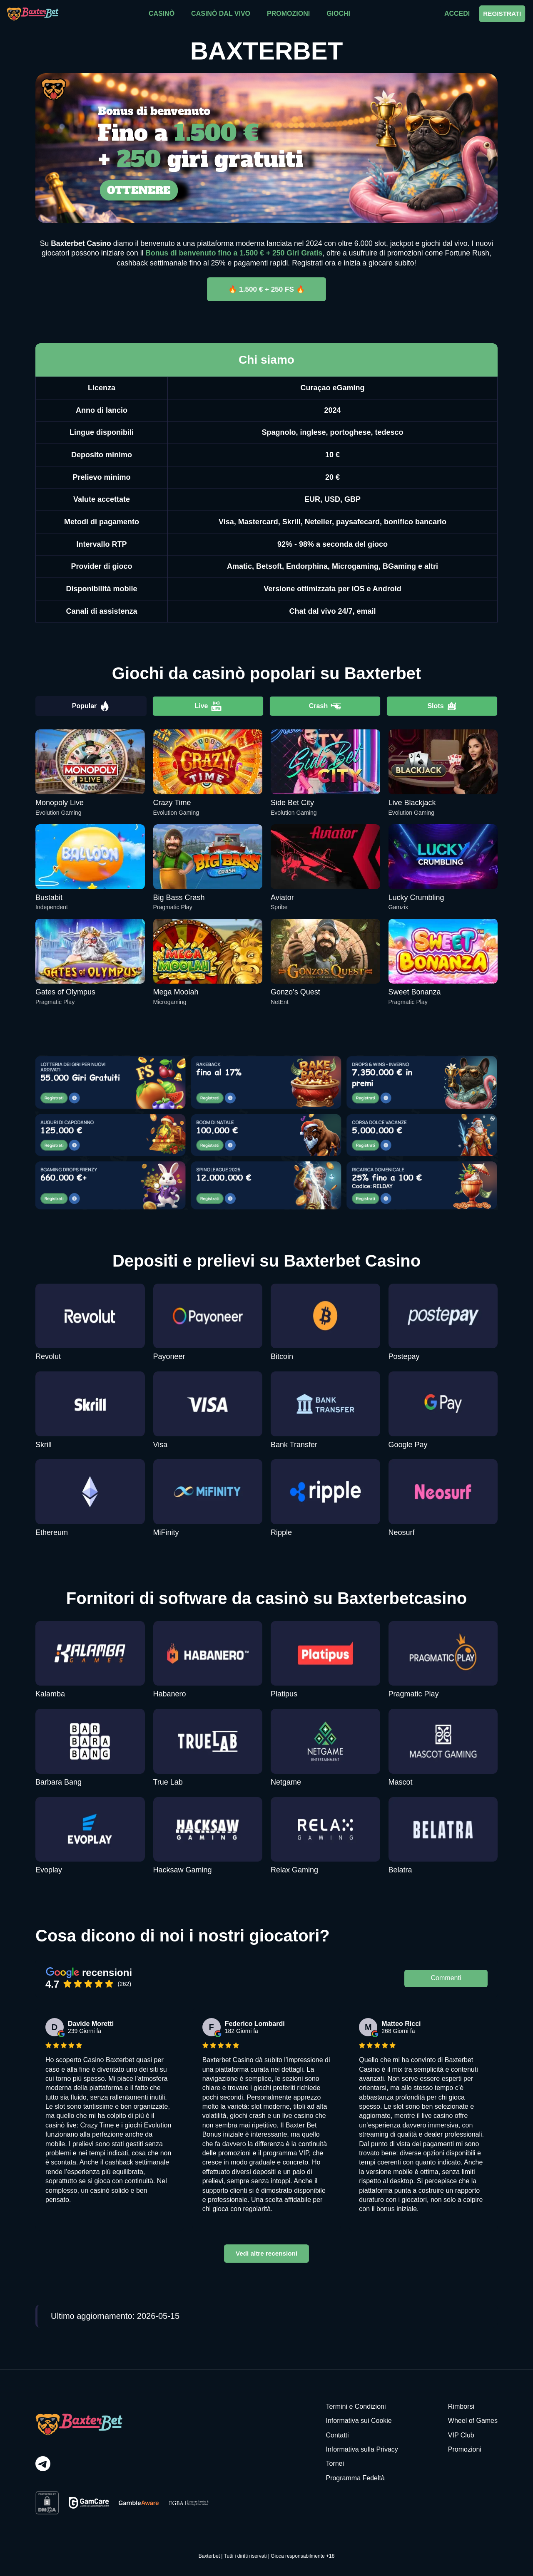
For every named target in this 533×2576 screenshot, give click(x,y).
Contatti (337, 2435)
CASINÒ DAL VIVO (220, 13)
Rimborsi (461, 2406)
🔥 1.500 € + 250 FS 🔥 (266, 289)
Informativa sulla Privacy (362, 2449)
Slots (441, 706)
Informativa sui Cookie (358, 2420)
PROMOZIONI (288, 13)
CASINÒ (161, 13)
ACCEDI (457, 13)
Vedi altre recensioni (266, 2253)
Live (207, 706)
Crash (325, 706)
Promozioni (464, 2449)
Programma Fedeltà (355, 2478)
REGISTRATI (502, 13)
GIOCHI (338, 13)
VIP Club (461, 2435)
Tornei (335, 2463)
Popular (91, 706)
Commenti (446, 1977)
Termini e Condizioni (356, 2406)
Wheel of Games (473, 2420)
